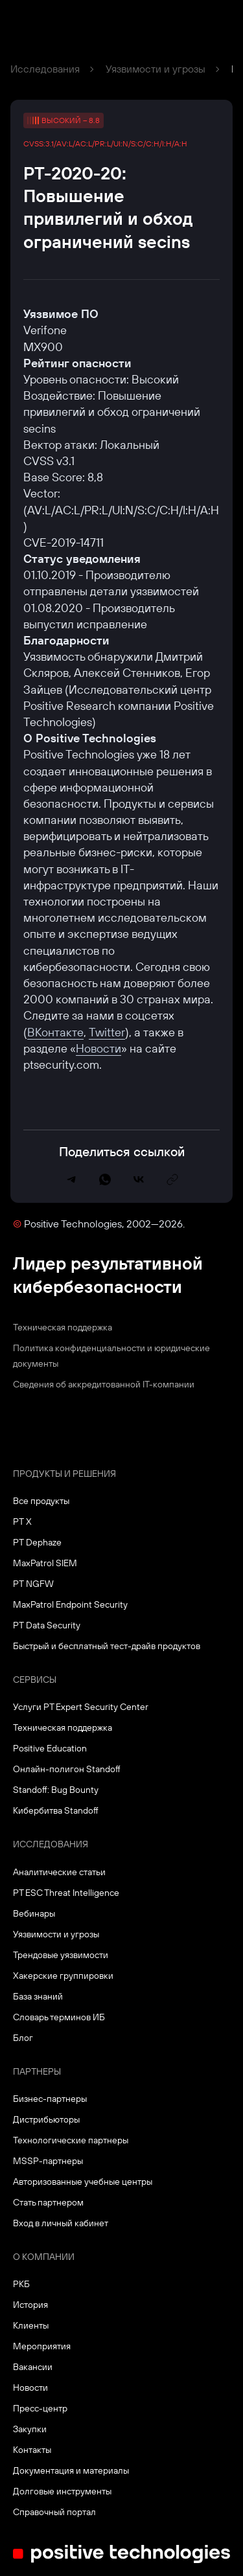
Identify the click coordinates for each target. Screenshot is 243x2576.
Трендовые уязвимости (60, 1955)
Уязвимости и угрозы (155, 68)
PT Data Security (46, 1625)
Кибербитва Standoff (55, 1810)
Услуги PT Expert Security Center (80, 1707)
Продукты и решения (64, 1473)
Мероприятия (42, 2346)
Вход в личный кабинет (60, 2223)
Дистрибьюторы (46, 2119)
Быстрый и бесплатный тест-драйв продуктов (106, 1646)
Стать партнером (48, 2202)
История (30, 2304)
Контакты (32, 2450)
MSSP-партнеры (48, 2161)
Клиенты (31, 2325)
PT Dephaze (37, 1542)
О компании (44, 2257)
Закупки (30, 2429)
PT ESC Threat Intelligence (66, 1892)
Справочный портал (54, 2512)
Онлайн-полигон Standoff (67, 1769)
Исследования (45, 68)
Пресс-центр (40, 2408)
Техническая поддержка (62, 1327)
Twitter (107, 1032)
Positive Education (50, 1748)
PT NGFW (33, 1584)
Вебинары (34, 1913)
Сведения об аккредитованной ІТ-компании (103, 1384)
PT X (22, 1521)
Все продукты (41, 1501)
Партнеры (37, 2071)
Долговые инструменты (62, 2491)
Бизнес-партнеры (50, 2098)
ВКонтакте (55, 1032)
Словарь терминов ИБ (59, 2017)
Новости (98, 1048)
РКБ (21, 2284)
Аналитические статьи (59, 1872)
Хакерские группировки (63, 1975)
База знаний (38, 1996)
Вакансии (32, 2367)
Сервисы (34, 1679)
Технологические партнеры (70, 2140)
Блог (23, 2038)
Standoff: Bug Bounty (55, 1789)
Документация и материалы (71, 2470)
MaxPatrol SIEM (45, 1563)
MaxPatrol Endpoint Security (70, 1604)
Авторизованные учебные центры (82, 2181)
